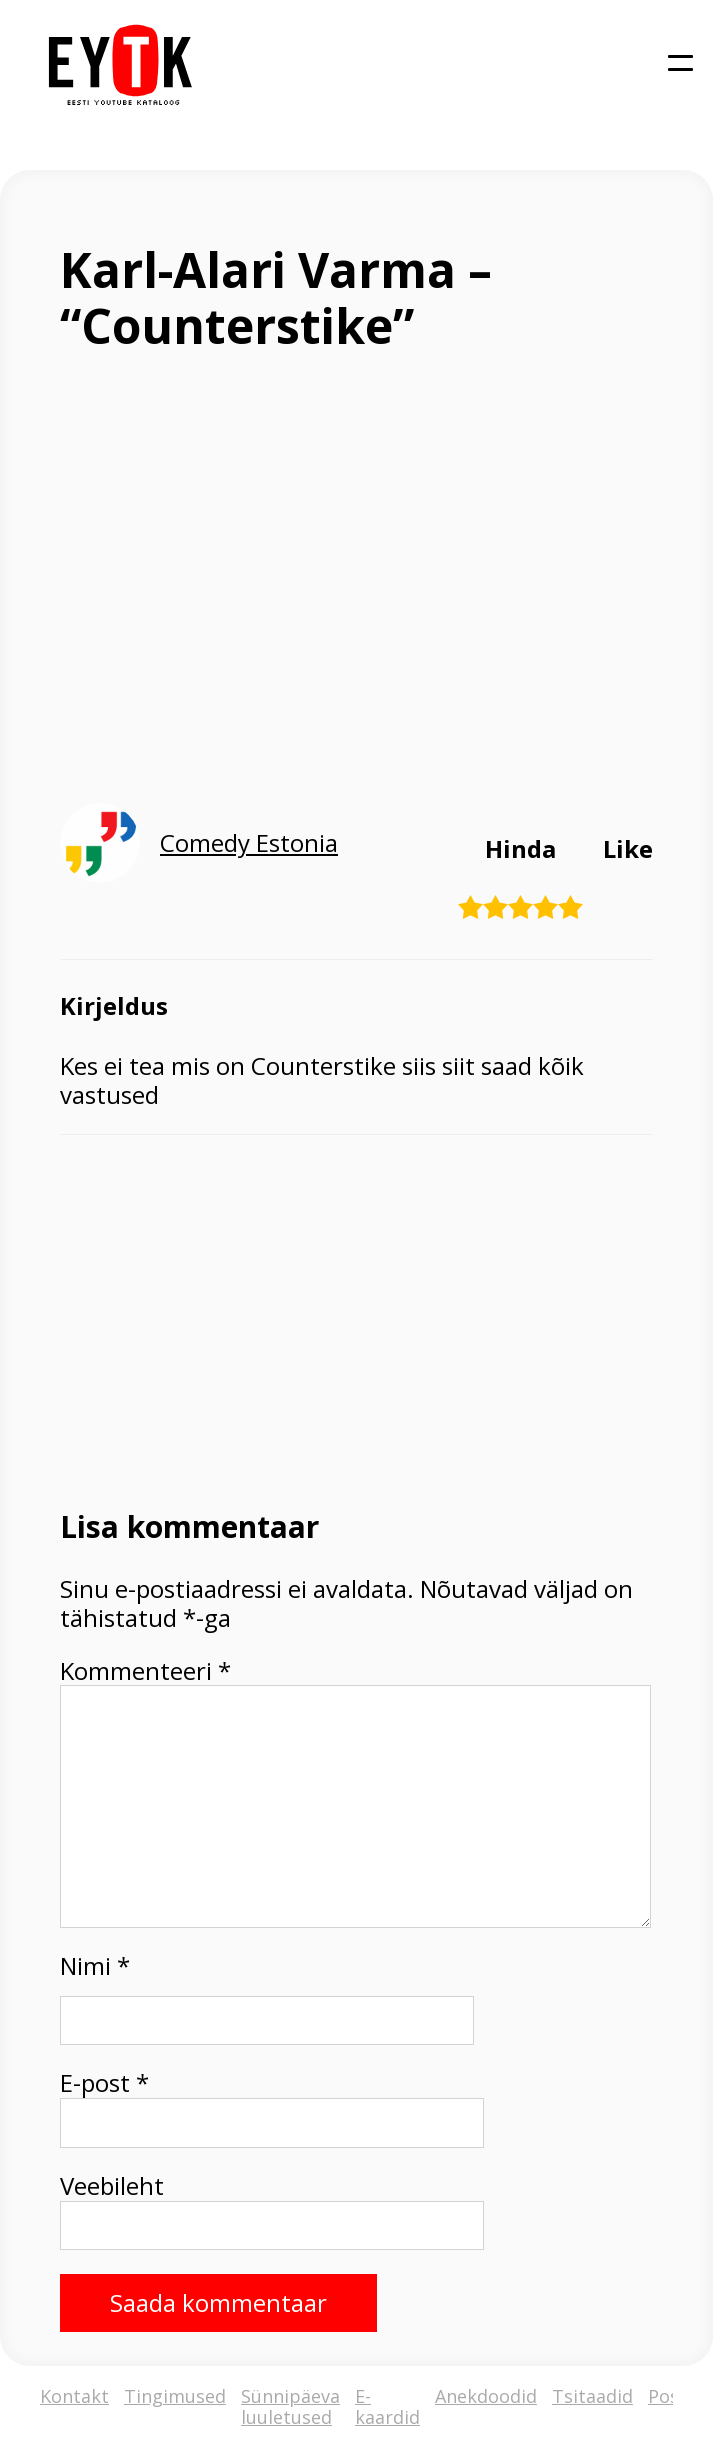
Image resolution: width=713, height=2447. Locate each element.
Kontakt (74, 2397)
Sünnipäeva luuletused (290, 2406)
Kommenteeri (145, 1671)
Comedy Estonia (249, 842)
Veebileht (112, 2186)
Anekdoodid (486, 2397)
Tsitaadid (592, 2397)
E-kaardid (387, 2406)
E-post (104, 2083)
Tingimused (175, 2397)
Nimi (95, 1966)
